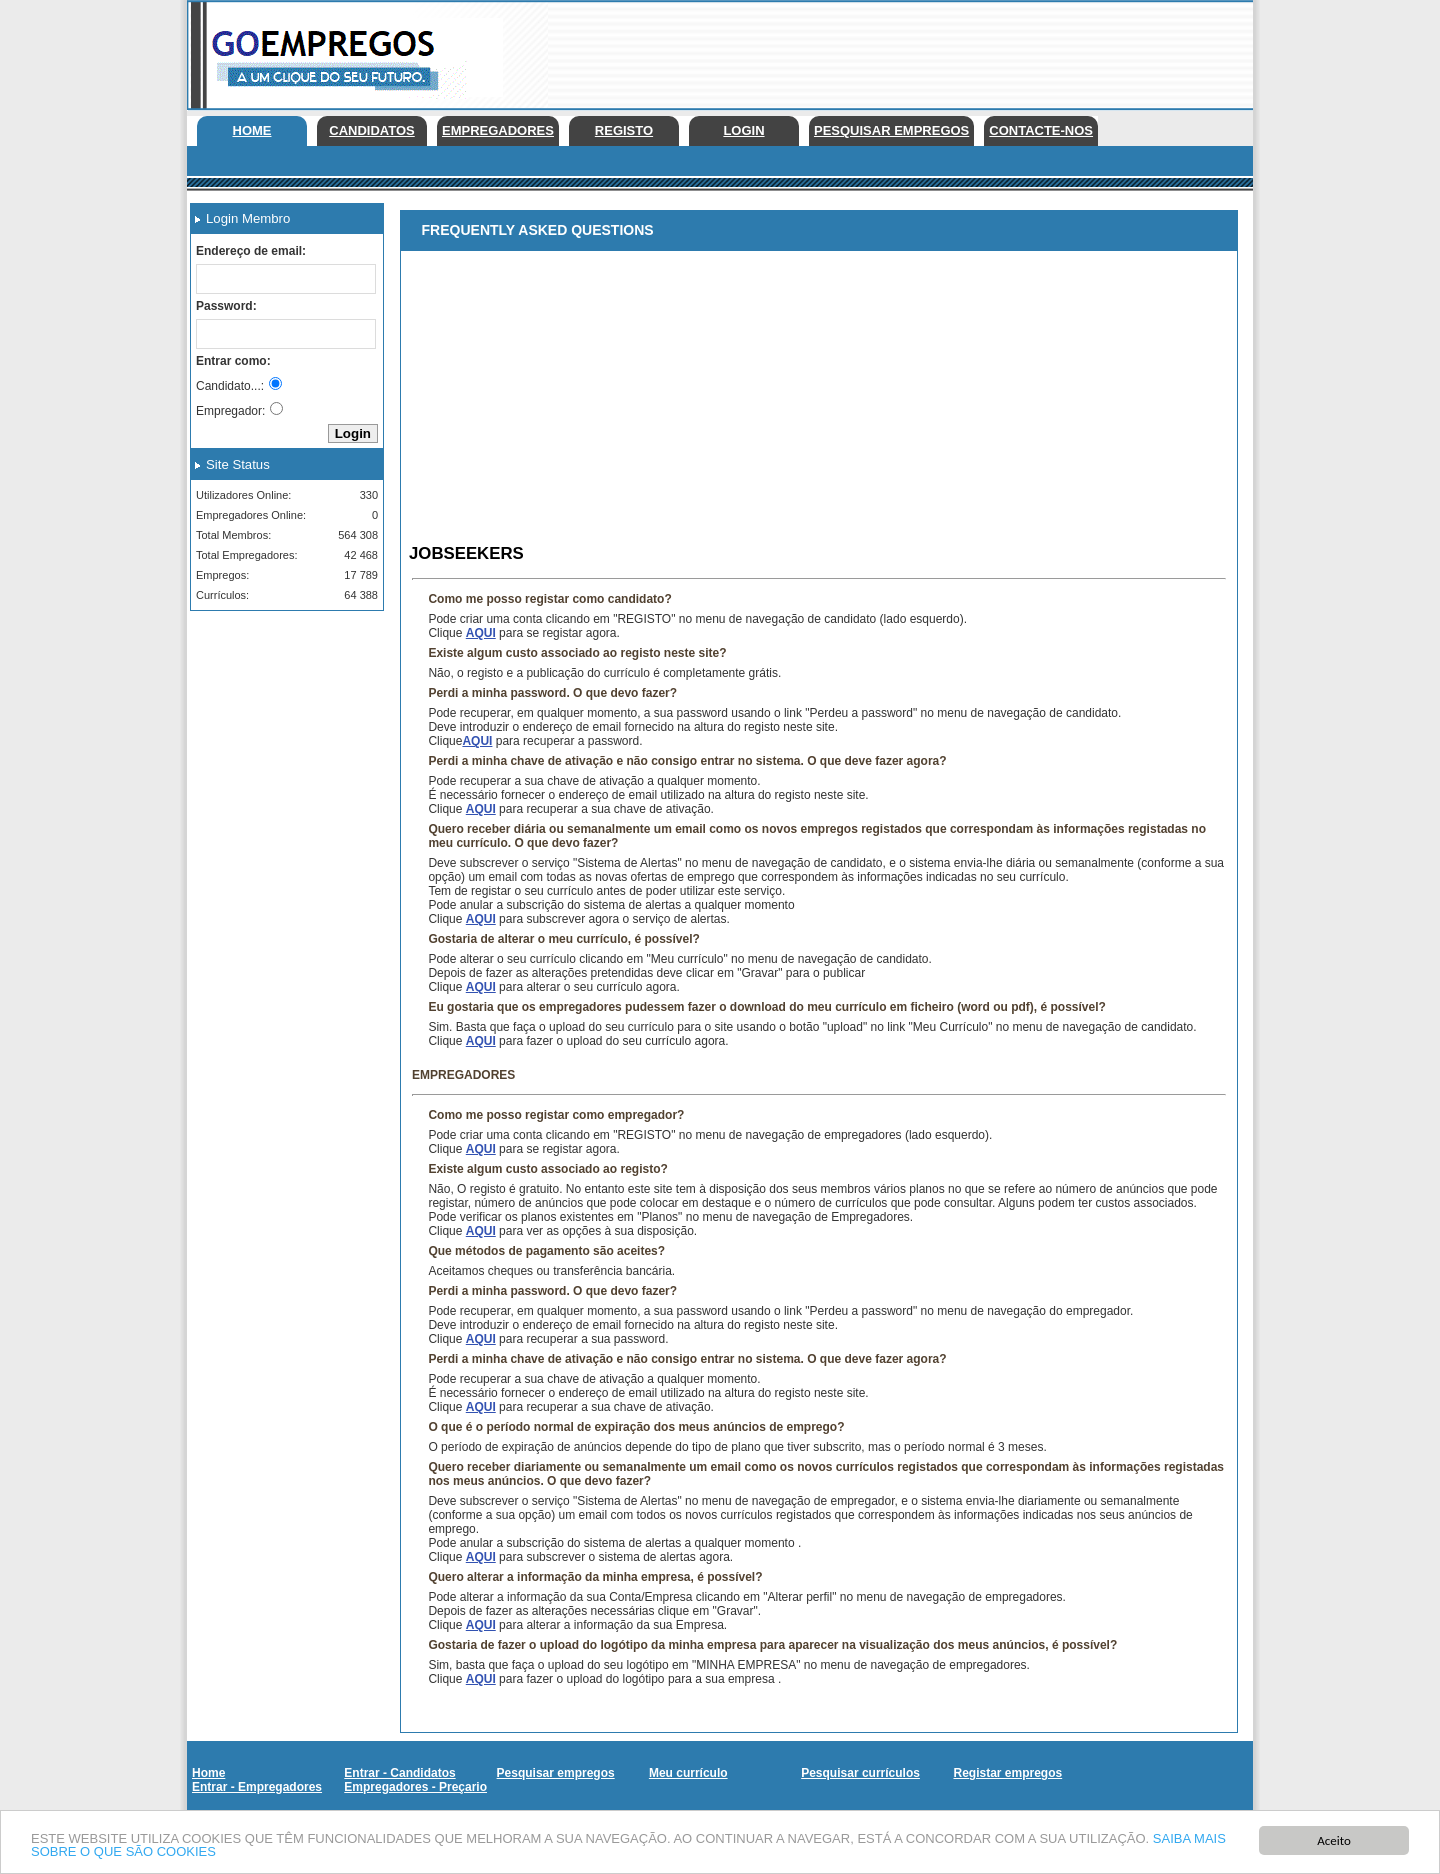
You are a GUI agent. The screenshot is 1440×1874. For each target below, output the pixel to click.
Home (252, 130)
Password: (226, 306)
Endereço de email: (251, 251)
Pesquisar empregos (891, 130)
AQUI (481, 633)
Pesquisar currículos (860, 1773)
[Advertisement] (889, 50)
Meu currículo (688, 1773)
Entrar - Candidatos (399, 1773)
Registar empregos (1007, 1773)
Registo (624, 130)
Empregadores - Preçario (415, 1787)
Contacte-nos (1041, 130)
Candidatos (371, 130)
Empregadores (498, 130)
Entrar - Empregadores (257, 1787)
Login (743, 130)
